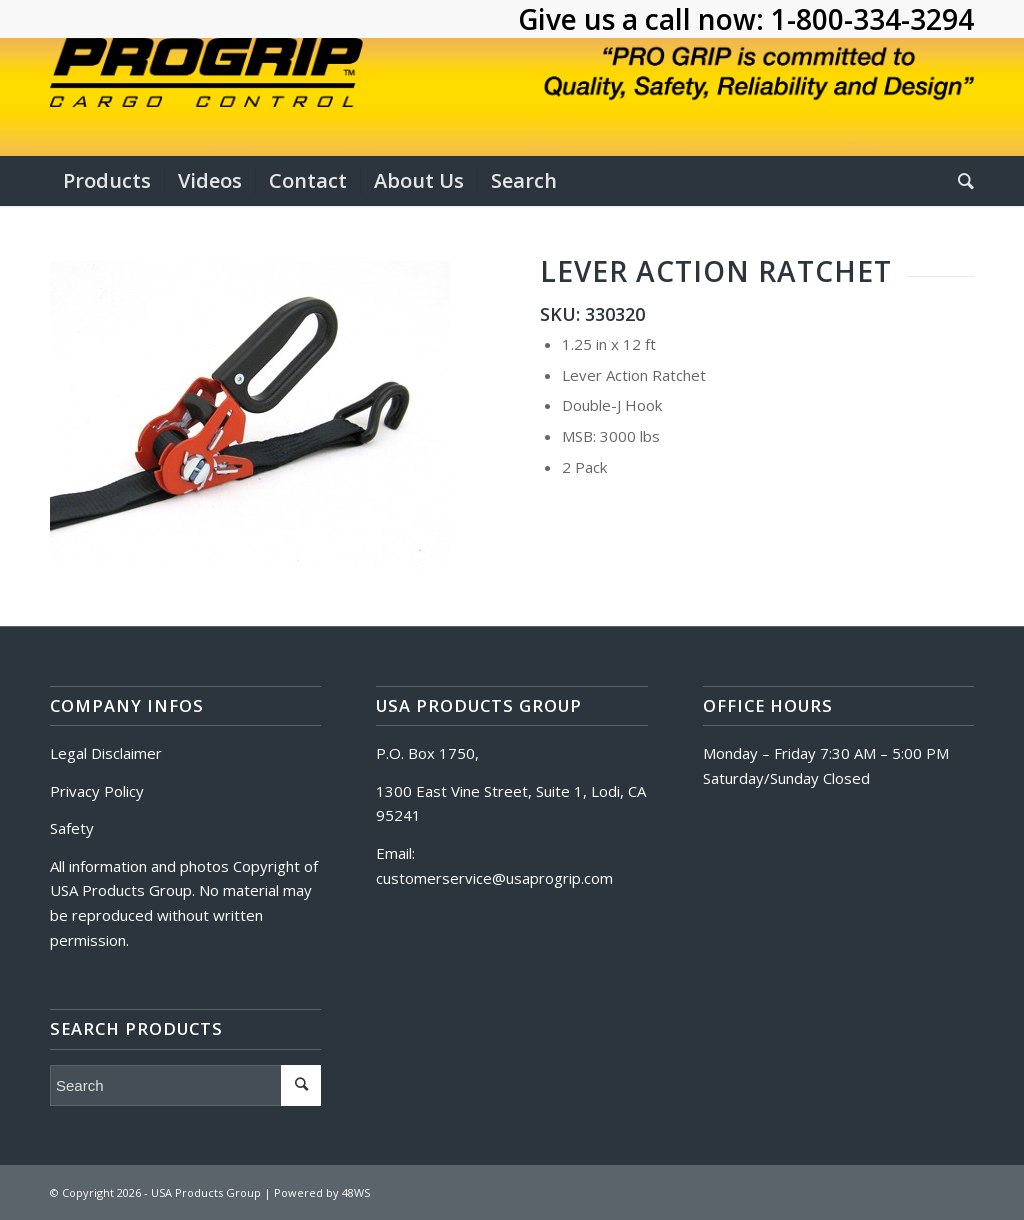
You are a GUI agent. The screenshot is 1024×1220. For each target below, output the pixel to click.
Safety (72, 828)
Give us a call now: (644, 19)
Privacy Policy (97, 791)
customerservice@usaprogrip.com (494, 878)
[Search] (959, 181)
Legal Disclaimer (106, 753)
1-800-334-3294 (872, 19)
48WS (356, 1192)
